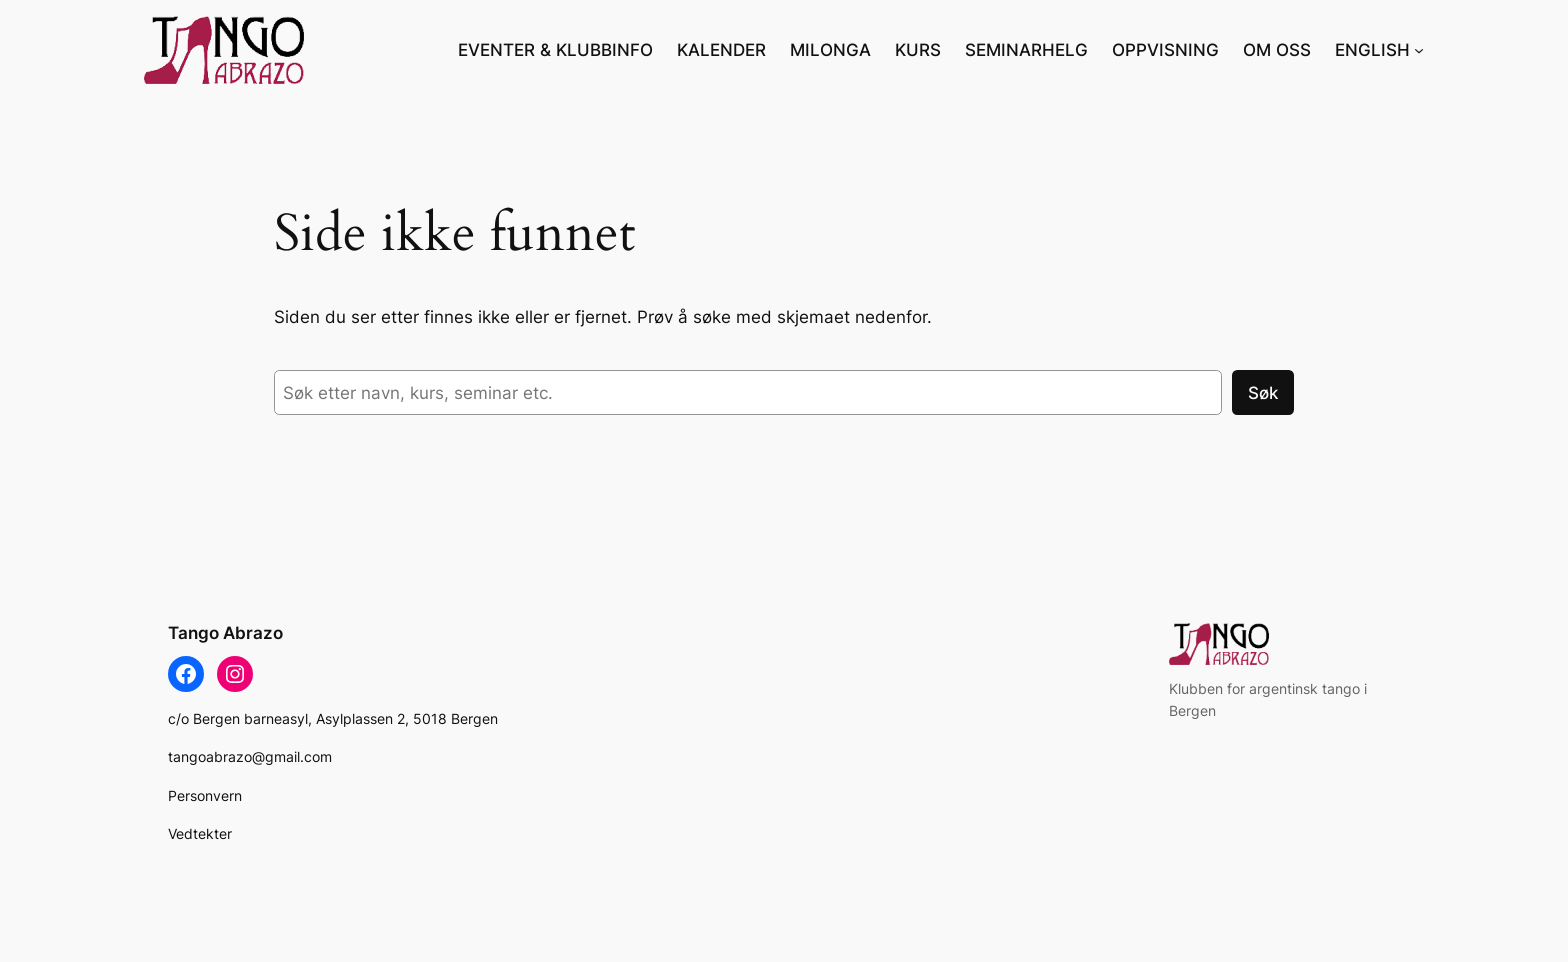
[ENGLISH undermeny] (1419, 50)
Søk (1263, 393)
